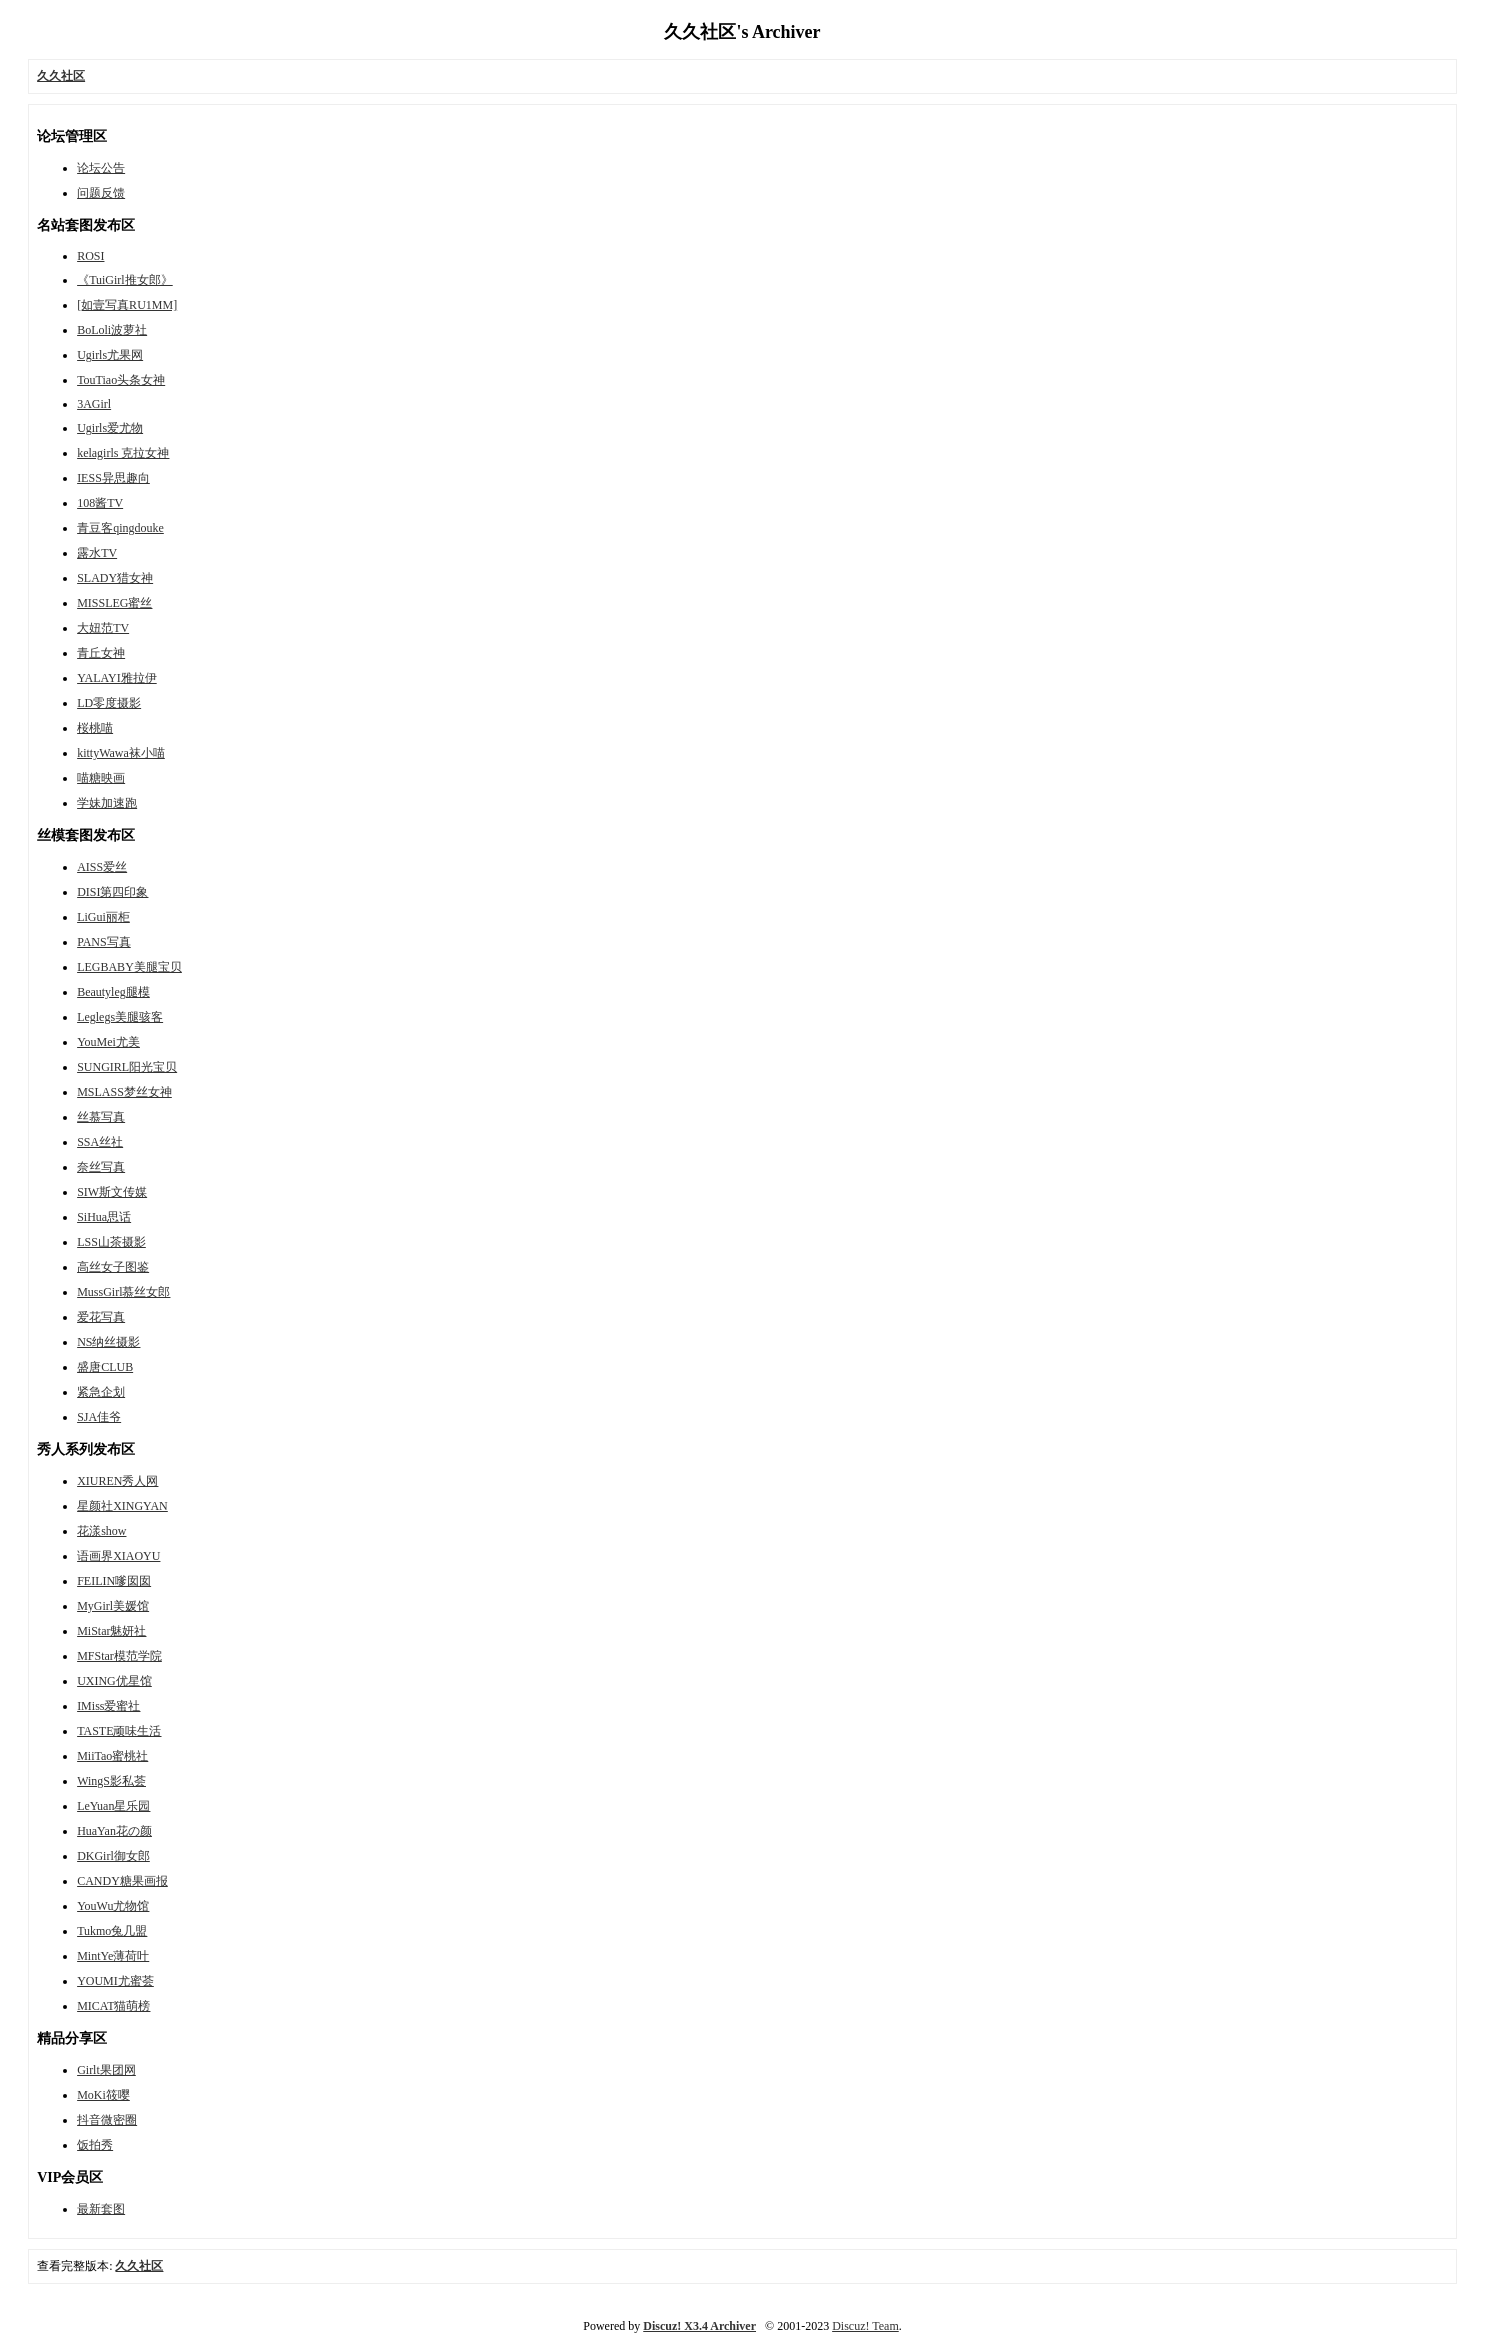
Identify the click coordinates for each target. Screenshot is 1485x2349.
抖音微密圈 (107, 2120)
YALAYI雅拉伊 (117, 678)
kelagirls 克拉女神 (123, 453)
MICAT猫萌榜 (113, 2006)
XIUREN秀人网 (117, 1481)
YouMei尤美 (108, 1042)
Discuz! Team (865, 2326)
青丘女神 (101, 653)
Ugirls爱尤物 (110, 428)
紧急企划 (101, 1392)
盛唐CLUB (105, 1367)
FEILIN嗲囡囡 (114, 1581)
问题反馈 (101, 193)
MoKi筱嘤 (103, 2095)
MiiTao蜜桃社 (112, 1756)
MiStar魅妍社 (111, 1631)
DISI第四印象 (112, 892)
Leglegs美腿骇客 (120, 1017)
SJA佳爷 (99, 1417)
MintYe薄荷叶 (113, 1956)
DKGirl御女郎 (113, 1856)
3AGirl (94, 404)
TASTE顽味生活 (119, 1731)
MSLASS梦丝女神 (124, 1092)
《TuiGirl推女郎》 (125, 280)
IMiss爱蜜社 (108, 1706)
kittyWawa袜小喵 (121, 753)
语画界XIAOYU (118, 1556)
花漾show (101, 1531)
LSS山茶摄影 (111, 1242)
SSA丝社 (100, 1142)
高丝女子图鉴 (113, 1267)
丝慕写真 (101, 1117)
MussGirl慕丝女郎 (123, 1292)
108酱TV (100, 503)
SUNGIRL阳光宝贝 (127, 1067)
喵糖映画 (101, 778)
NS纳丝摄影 (108, 1342)
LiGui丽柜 (103, 917)
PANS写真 (104, 942)
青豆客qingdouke (120, 528)
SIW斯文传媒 (112, 1192)
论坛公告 (101, 168)
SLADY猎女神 (115, 578)
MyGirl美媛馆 (113, 1606)
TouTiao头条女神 (121, 380)
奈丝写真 (101, 1167)
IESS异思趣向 (113, 478)
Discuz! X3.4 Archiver (699, 2326)
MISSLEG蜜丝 (114, 603)
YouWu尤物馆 (113, 1906)
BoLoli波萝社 (112, 330)
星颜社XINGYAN (122, 1506)
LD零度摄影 (109, 703)
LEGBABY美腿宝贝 (129, 967)
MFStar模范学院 (119, 1656)
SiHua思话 (104, 1217)
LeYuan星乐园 (113, 1806)
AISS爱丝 (102, 867)
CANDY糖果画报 (122, 1881)
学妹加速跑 (107, 803)
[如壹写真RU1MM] (127, 305)
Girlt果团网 (106, 2070)
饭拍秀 (95, 2145)
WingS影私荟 (111, 1781)
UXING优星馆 (114, 1681)
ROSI (90, 256)
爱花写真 (101, 1317)
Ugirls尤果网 (110, 355)
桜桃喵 (95, 728)
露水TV (97, 553)
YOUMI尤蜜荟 (115, 1981)
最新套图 (101, 2209)
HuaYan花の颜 (114, 1831)
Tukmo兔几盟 (112, 1931)
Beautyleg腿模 (113, 992)
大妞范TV (103, 628)
